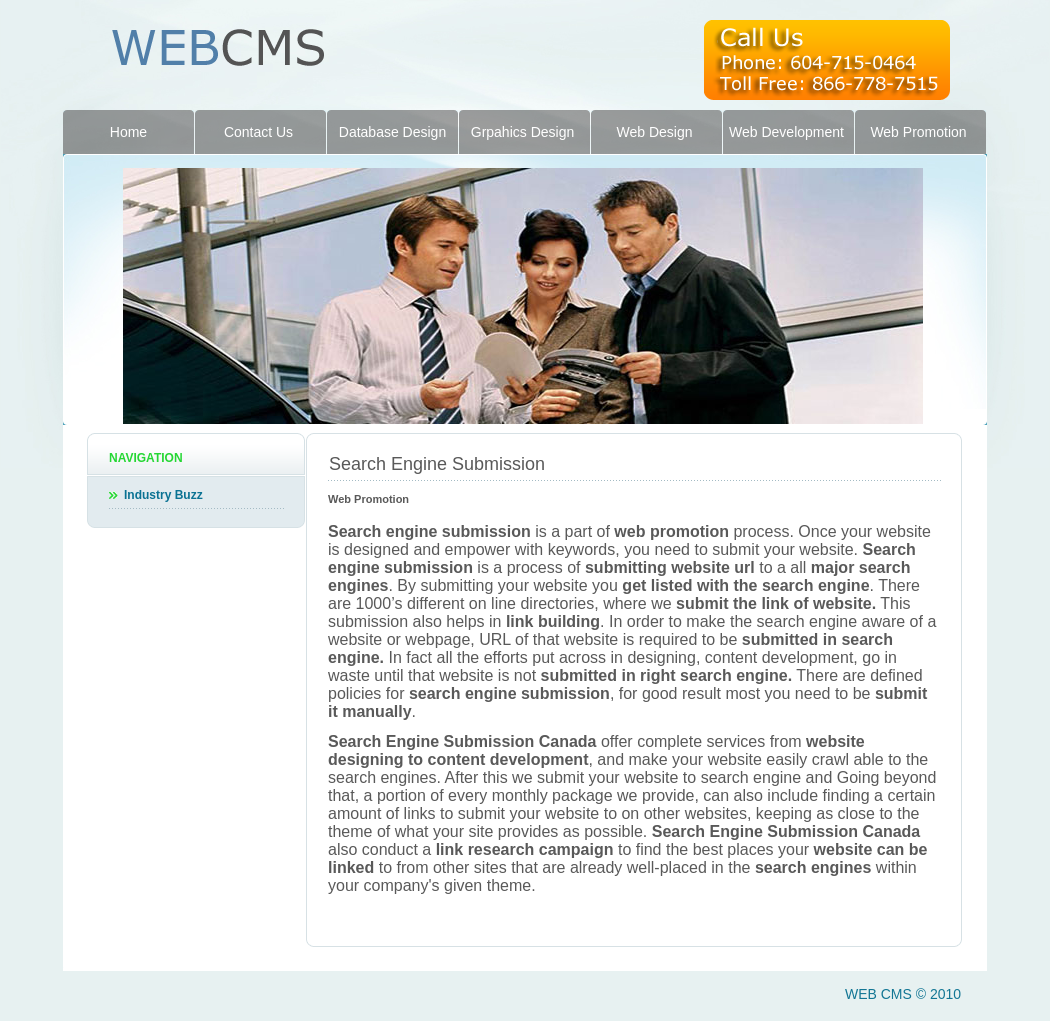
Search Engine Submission (437, 464)
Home (128, 132)
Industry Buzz (163, 495)
